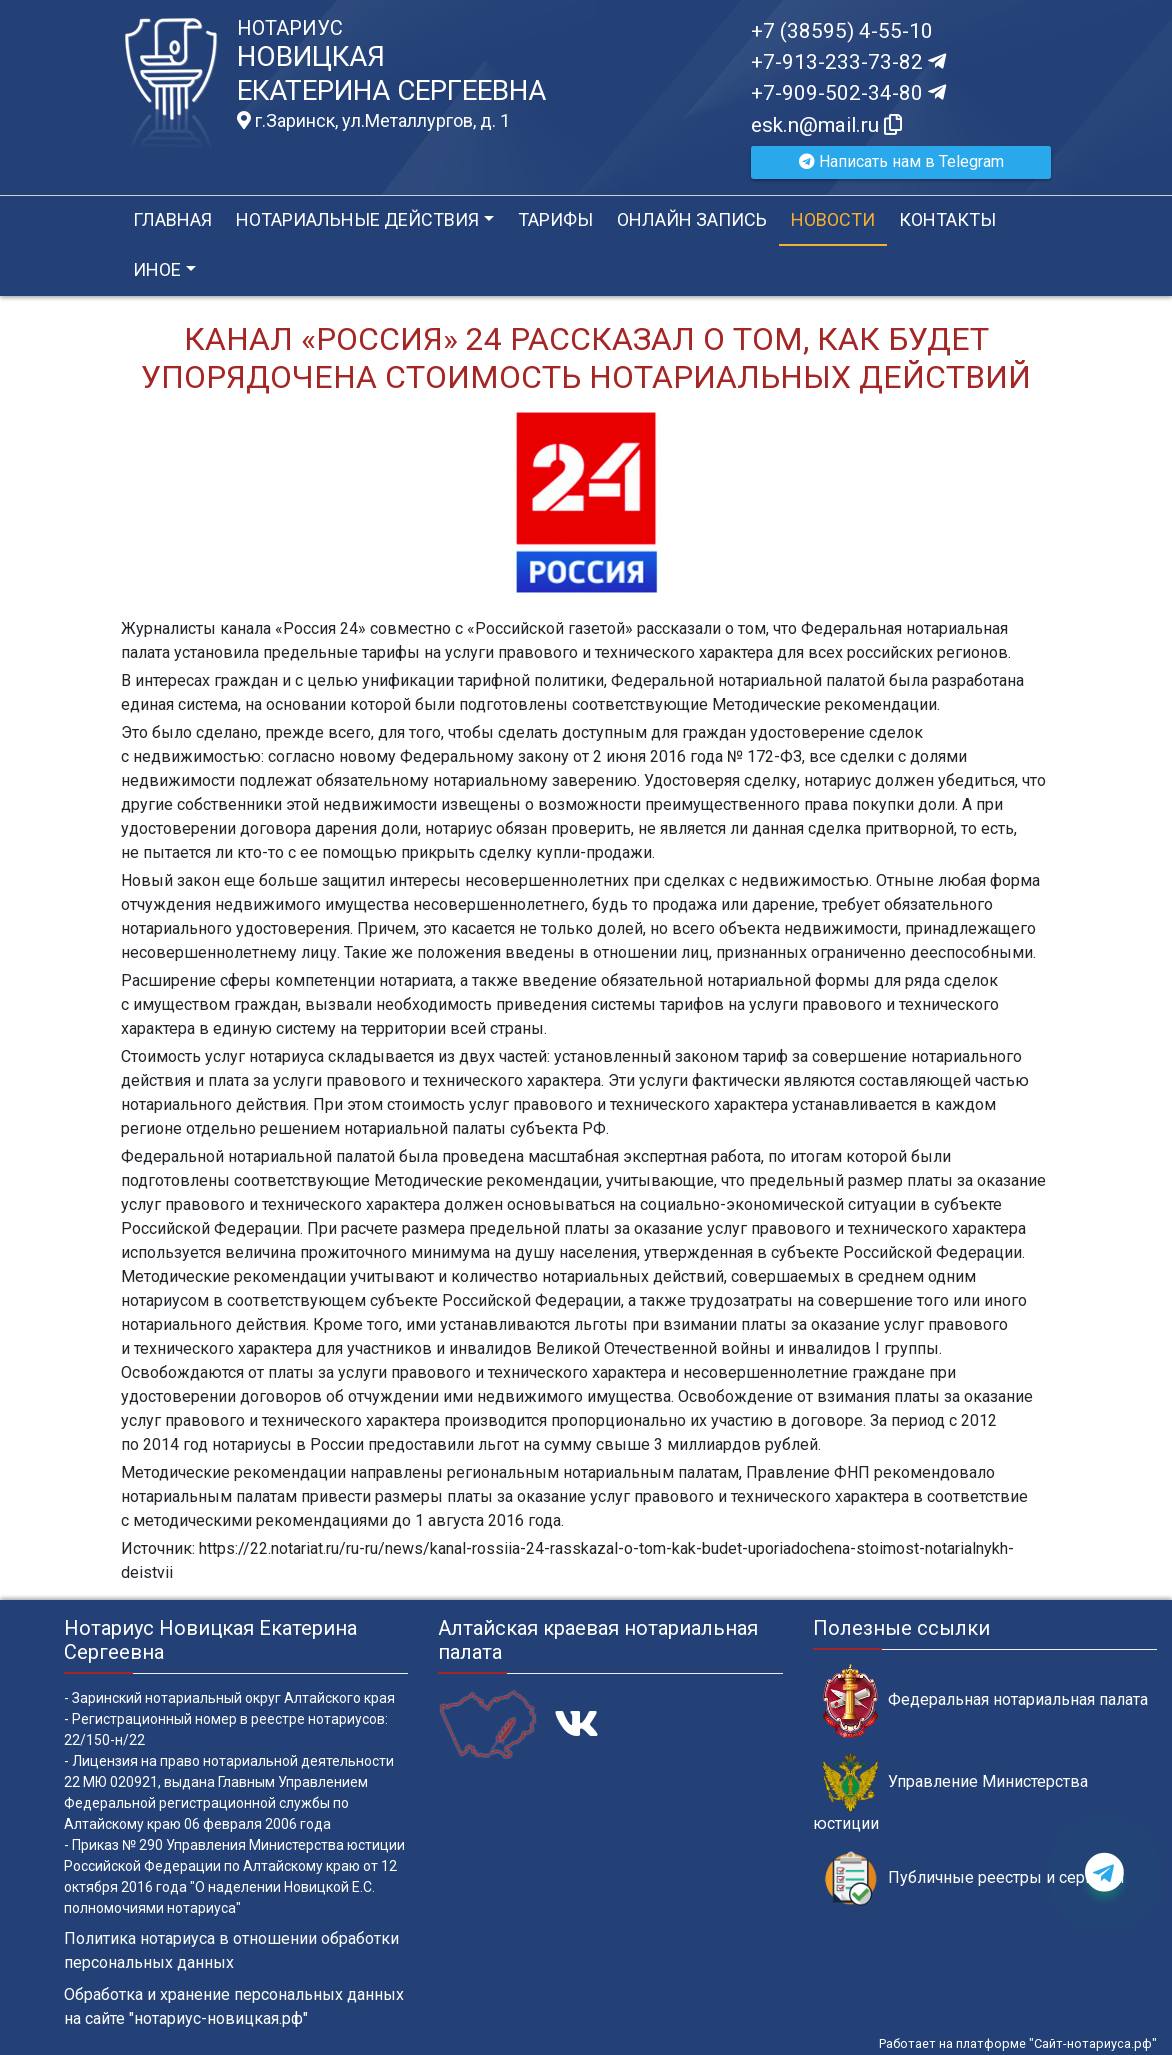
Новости (833, 219)
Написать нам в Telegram (901, 161)
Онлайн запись (692, 219)
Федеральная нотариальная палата (985, 1700)
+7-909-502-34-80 (848, 93)
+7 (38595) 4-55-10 (842, 31)
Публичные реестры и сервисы (974, 1878)
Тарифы (555, 219)
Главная (172, 219)
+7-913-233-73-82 (848, 62)
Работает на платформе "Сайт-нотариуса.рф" (1018, 2043)
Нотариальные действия (357, 219)
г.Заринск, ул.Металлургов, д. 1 (373, 121)
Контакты (947, 219)
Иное (157, 269)
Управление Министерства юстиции (950, 1793)
